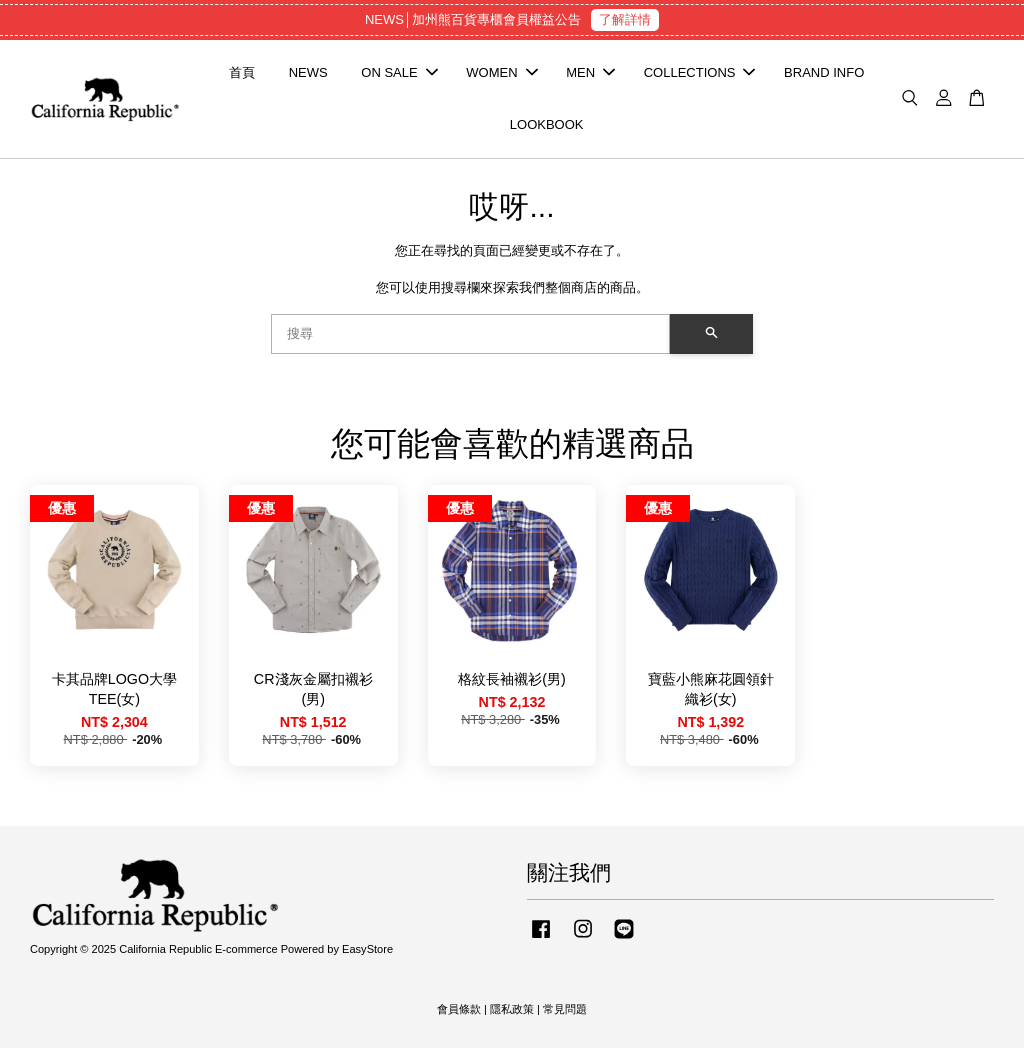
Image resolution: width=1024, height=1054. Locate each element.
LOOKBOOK (547, 127)
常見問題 (565, 1015)
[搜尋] (470, 340)
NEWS (308, 75)
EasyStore (367, 955)
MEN (590, 75)
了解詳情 (625, 19)
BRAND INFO (824, 75)
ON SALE (399, 75)
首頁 (242, 75)
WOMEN (501, 75)
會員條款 (459, 1015)
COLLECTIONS (700, 75)
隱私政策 (512, 1015)
